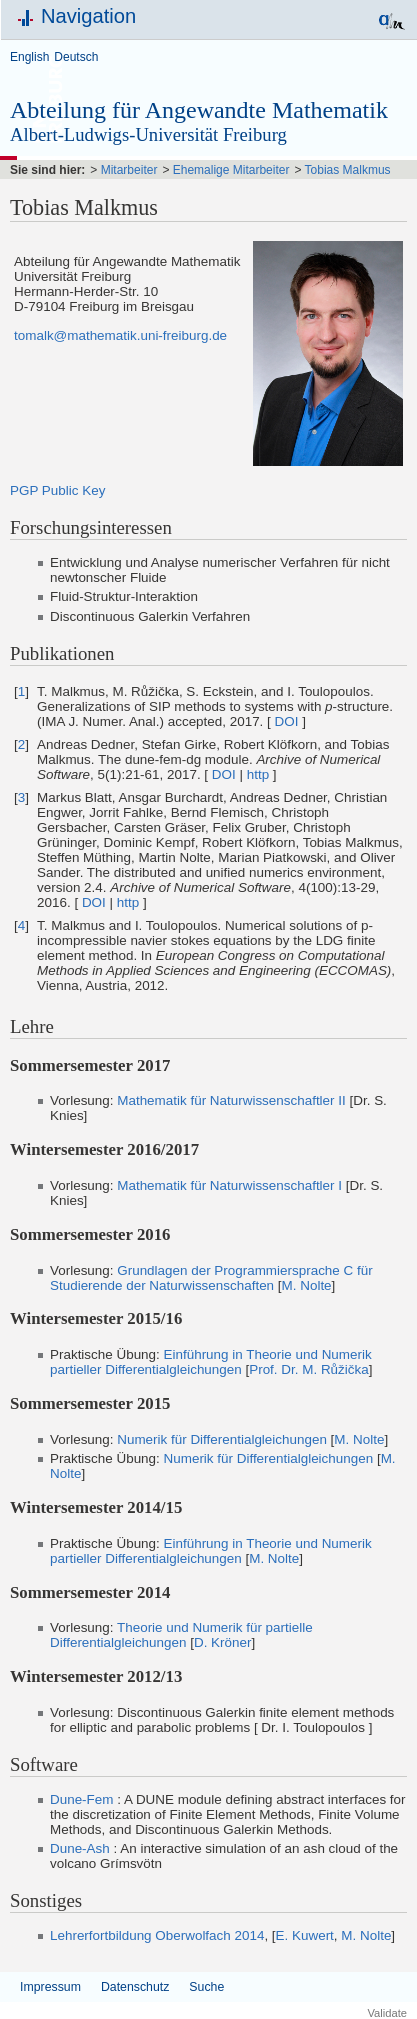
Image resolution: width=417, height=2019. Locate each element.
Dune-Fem (81, 1799)
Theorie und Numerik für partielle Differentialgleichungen (181, 1635)
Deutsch (76, 57)
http (258, 774)
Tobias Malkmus (348, 170)
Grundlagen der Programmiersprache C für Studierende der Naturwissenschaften (211, 1278)
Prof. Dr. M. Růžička (308, 1369)
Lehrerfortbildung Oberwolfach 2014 (157, 1935)
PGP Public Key (57, 490)
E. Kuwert (305, 1935)
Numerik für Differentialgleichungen (222, 1439)
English (29, 57)
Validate (387, 2013)
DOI (287, 721)
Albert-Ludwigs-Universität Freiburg (148, 134)
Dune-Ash (80, 1848)
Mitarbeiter (129, 170)
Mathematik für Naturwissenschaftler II (231, 1100)
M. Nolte (307, 1285)
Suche (206, 1987)
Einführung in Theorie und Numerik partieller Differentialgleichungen (211, 1362)
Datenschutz (135, 1987)
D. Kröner (223, 1642)
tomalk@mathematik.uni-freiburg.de (120, 335)
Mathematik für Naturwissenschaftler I (229, 1185)
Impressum (50, 1987)
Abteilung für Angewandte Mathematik (199, 110)
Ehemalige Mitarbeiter (231, 170)
